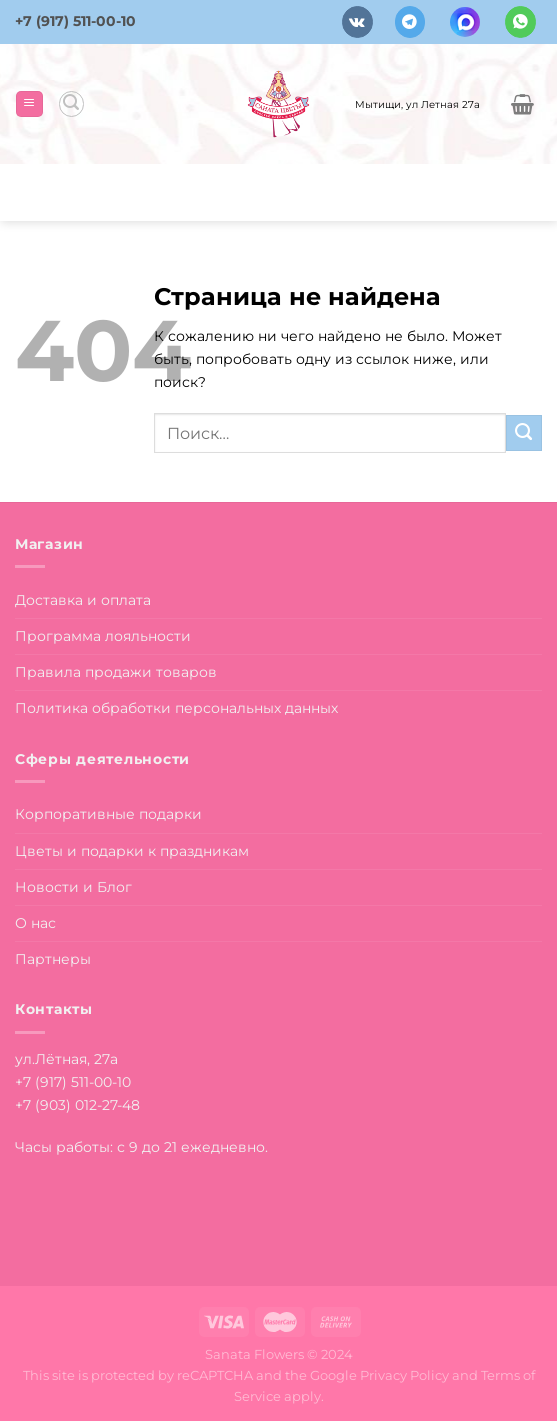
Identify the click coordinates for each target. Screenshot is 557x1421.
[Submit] (524, 433)
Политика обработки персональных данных (176, 708)
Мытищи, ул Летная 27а (417, 103)
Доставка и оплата (83, 600)
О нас (35, 923)
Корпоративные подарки (108, 814)
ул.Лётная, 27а (66, 1059)
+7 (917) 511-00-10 (75, 21)
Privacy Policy (404, 1375)
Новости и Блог (73, 887)
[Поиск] (71, 103)
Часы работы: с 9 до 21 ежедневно (140, 1147)
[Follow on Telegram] (410, 21)
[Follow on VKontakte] (357, 21)
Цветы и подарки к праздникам (132, 851)
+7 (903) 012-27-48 (77, 1105)
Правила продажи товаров (116, 672)
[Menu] (29, 104)
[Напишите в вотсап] (520, 21)
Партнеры (53, 959)
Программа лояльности (103, 636)
